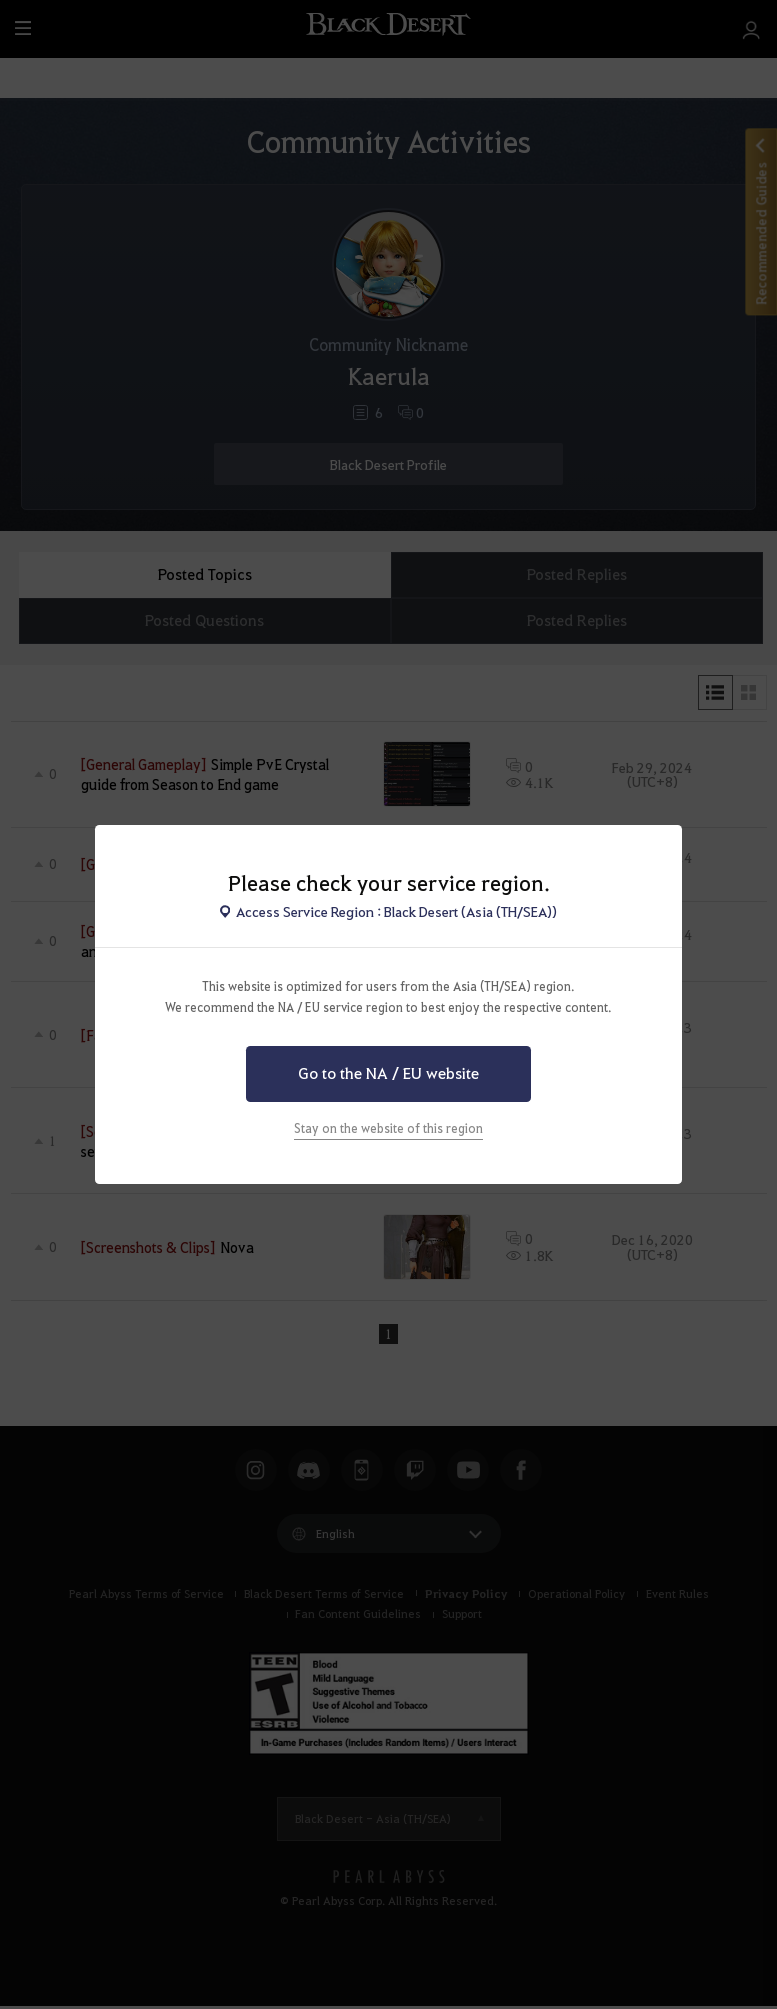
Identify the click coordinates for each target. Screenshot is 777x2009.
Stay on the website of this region (388, 1128)
